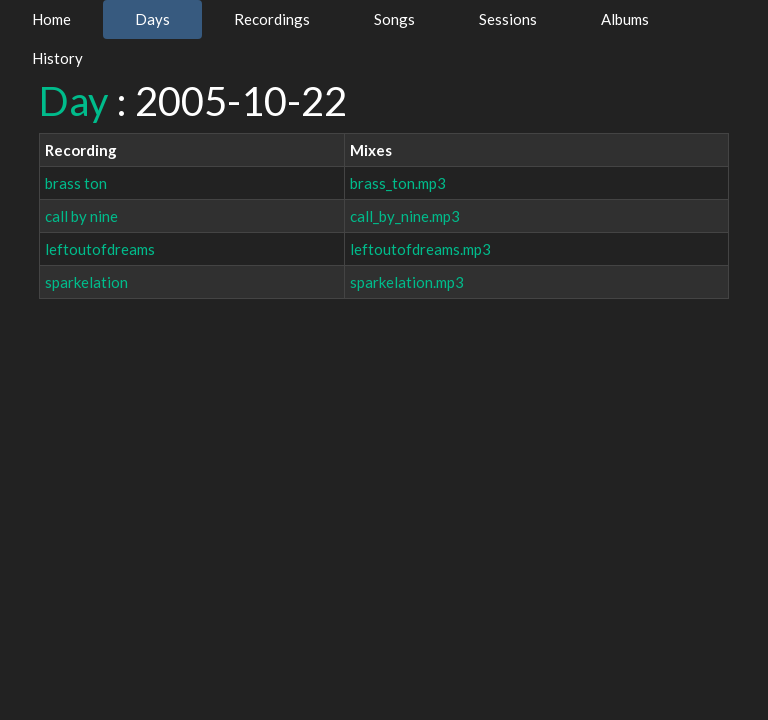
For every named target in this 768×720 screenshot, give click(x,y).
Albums (625, 19)
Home (51, 19)
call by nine (81, 216)
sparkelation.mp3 (407, 282)
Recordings (272, 19)
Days (152, 19)
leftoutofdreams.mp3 (420, 249)
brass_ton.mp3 (398, 183)
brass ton (76, 183)
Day (73, 101)
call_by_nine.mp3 (405, 216)
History (57, 58)
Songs (394, 19)
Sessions (508, 19)
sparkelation (86, 282)
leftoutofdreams (100, 249)
